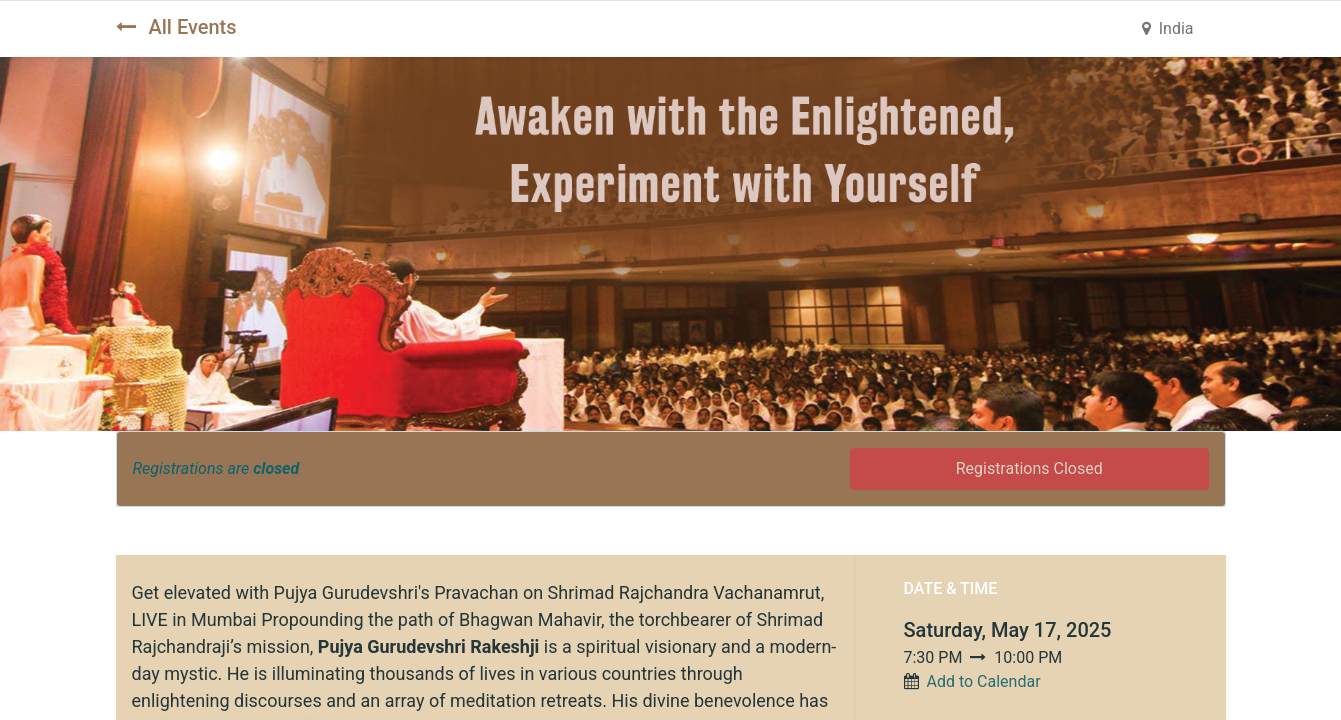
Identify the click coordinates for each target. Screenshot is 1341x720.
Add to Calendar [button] (983, 681)
